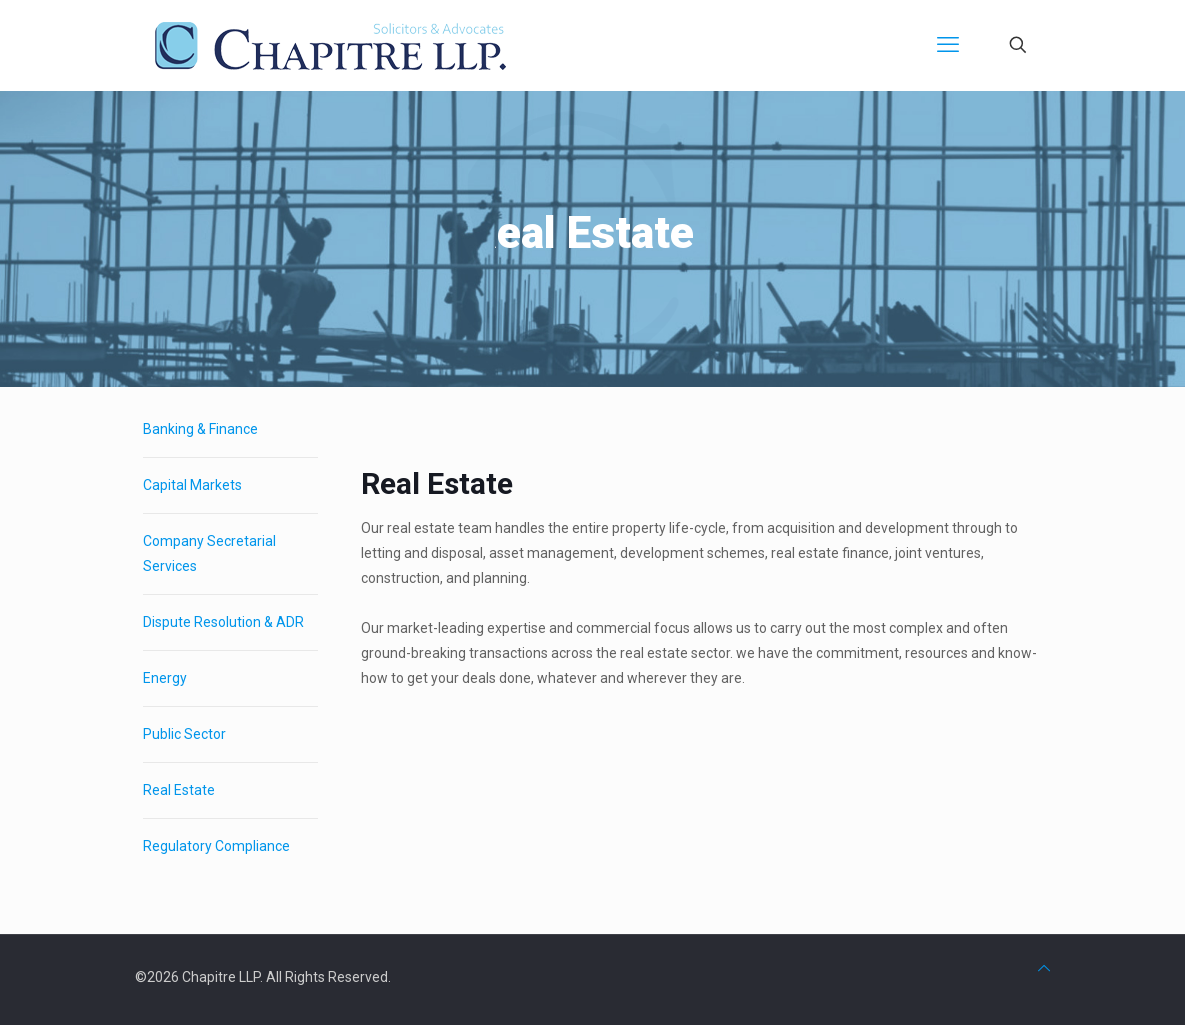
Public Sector (184, 734)
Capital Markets (192, 485)
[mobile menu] (948, 45)
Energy (165, 678)
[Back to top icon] (1044, 968)
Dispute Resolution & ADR (223, 622)
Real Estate (179, 790)
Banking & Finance (200, 429)
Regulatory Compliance (216, 846)
